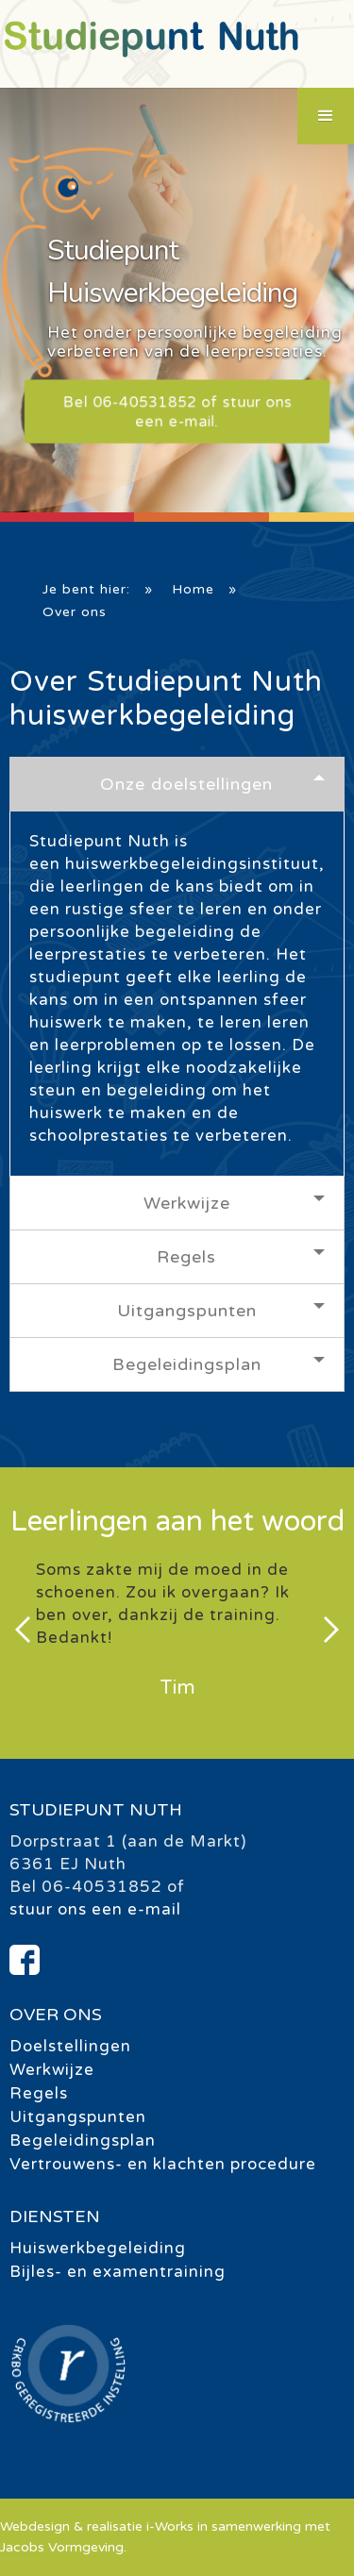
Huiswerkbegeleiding (97, 2248)
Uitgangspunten (187, 1310)
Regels (186, 1256)
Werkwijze (186, 1203)
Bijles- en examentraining (117, 2272)
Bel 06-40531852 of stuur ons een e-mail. (176, 411)
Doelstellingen (70, 2046)
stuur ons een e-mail (95, 1909)
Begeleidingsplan (186, 1364)
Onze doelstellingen (186, 784)
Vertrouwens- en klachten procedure (162, 2164)
